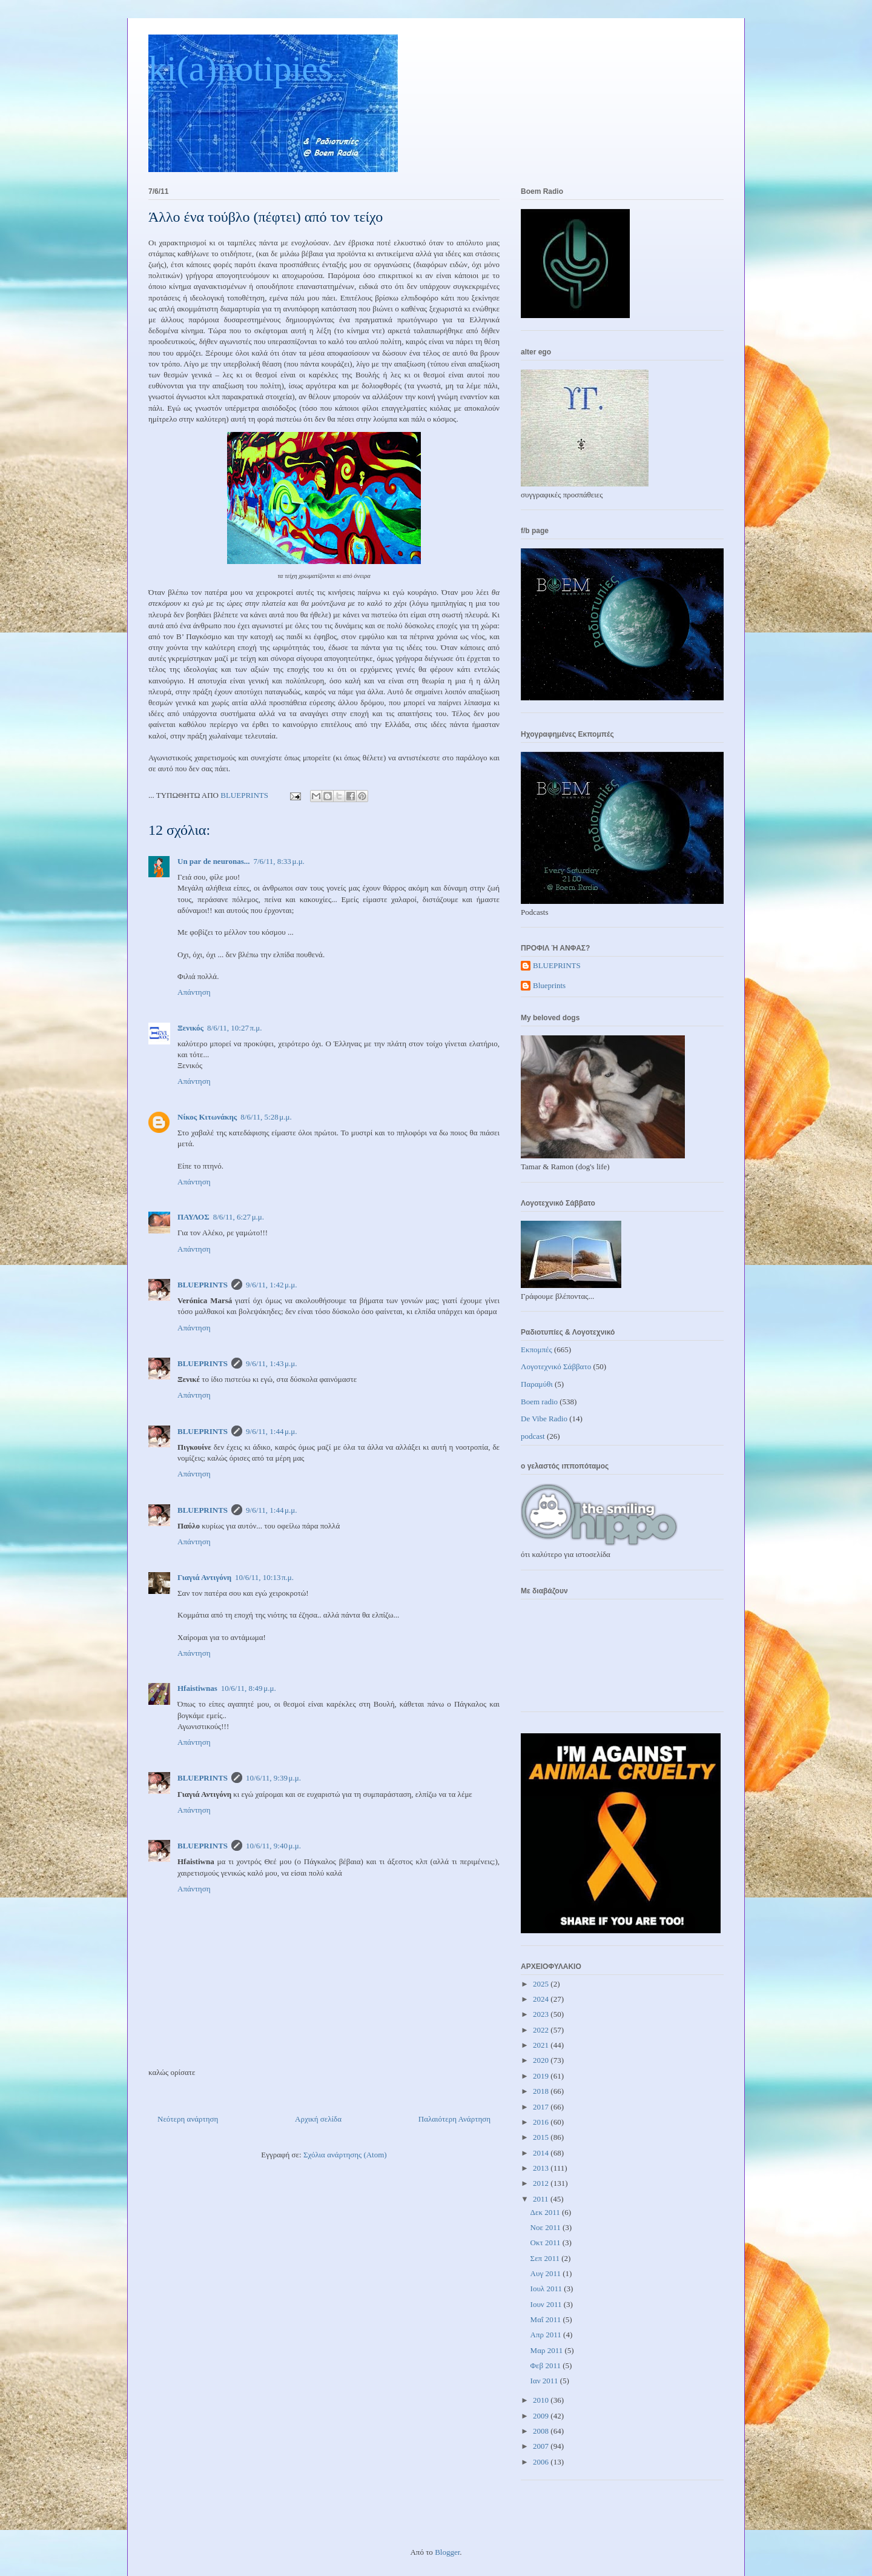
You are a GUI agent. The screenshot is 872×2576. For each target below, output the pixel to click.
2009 (541, 2415)
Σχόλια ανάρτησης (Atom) (345, 2154)
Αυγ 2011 (546, 2273)
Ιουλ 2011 (547, 2288)
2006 (541, 2461)
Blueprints (549, 985)
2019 (541, 2075)
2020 (541, 2060)
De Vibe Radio (544, 1418)
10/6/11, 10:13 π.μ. (264, 1577)
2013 (541, 2168)
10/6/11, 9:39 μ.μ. (273, 1777)
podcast (533, 1436)
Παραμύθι (537, 1384)
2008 (541, 2430)
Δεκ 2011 (546, 2212)
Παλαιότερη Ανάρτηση (454, 2118)
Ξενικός (190, 1027)
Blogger (447, 2552)
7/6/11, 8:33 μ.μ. (278, 861)
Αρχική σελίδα (318, 2118)
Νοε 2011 (546, 2227)
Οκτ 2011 (546, 2242)
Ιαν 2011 (545, 2380)
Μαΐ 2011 (546, 2319)
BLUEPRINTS (202, 1284)
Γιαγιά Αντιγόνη (204, 1577)
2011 (541, 2198)
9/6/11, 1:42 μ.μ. (271, 1284)
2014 (541, 2152)
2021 (541, 2045)
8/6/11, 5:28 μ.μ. (265, 1116)
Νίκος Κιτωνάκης (207, 1116)
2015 (541, 2137)
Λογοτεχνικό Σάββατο (556, 1366)
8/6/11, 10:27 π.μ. (234, 1027)
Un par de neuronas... (213, 861)
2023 (541, 2014)
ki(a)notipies (240, 68)
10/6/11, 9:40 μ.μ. (273, 1845)
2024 (541, 1998)
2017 (541, 2106)
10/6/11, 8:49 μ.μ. (248, 1688)
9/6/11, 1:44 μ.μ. (271, 1431)
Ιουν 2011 (547, 2304)
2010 (541, 2400)
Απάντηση (193, 992)
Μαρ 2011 (547, 2350)
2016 (541, 2121)
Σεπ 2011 (546, 2258)
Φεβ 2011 (546, 2365)
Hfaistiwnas (197, 1688)
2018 (541, 2091)
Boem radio (539, 1401)
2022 (541, 2029)
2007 (541, 2446)
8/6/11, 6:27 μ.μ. (238, 1216)
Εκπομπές (536, 1349)
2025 (541, 1983)
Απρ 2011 (546, 2334)
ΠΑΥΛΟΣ (193, 1216)
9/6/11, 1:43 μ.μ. (271, 1363)
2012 (541, 2183)
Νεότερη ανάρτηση (187, 2118)
